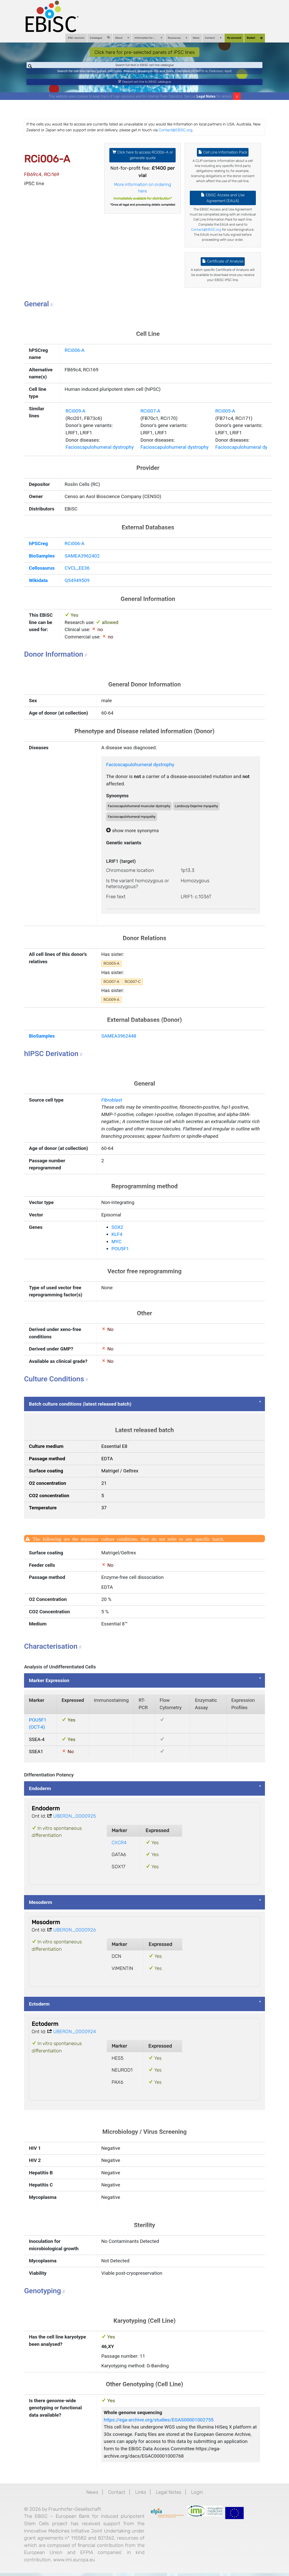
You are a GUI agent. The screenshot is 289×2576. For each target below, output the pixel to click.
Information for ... (148, 37)
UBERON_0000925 (74, 1823)
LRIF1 (112, 868)
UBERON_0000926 (74, 1937)
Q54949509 (77, 587)
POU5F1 (120, 1256)
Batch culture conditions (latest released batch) (80, 1411)
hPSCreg (38, 550)
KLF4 (116, 1241)
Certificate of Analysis (222, 268)
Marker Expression (49, 1687)
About (122, 37)
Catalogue (100, 37)
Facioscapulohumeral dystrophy (100, 454)
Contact (213, 37)
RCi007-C (133, 988)
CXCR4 (119, 1850)
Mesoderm (40, 1909)
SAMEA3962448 (118, 1043)
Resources (177, 37)
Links (140, 2499)
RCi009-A (75, 418)
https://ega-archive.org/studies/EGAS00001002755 (159, 2427)
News (196, 37)
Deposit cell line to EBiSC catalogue (145, 87)
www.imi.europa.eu (74, 2567)
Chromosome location (130, 877)
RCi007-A (150, 418)
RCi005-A (225, 418)
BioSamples (42, 563)
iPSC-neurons (76, 37)
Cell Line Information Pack (222, 159)
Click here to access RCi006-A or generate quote (142, 162)
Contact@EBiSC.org (175, 137)
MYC (116, 1249)
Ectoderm (39, 2011)
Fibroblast (111, 1107)
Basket (254, 38)
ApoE (228, 74)
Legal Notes (206, 103)
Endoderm (40, 1795)
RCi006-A (74, 357)
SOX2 (117, 1234)
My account (234, 37)
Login (197, 2499)
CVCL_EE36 (77, 575)
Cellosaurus (42, 575)
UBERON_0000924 (74, 2039)
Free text (116, 904)
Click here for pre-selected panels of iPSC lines (144, 52)
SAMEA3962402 (82, 563)
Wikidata (38, 587)
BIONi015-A (199, 74)
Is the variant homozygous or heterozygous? (137, 890)
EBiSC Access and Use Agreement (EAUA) (222, 205)
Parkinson (216, 74)
